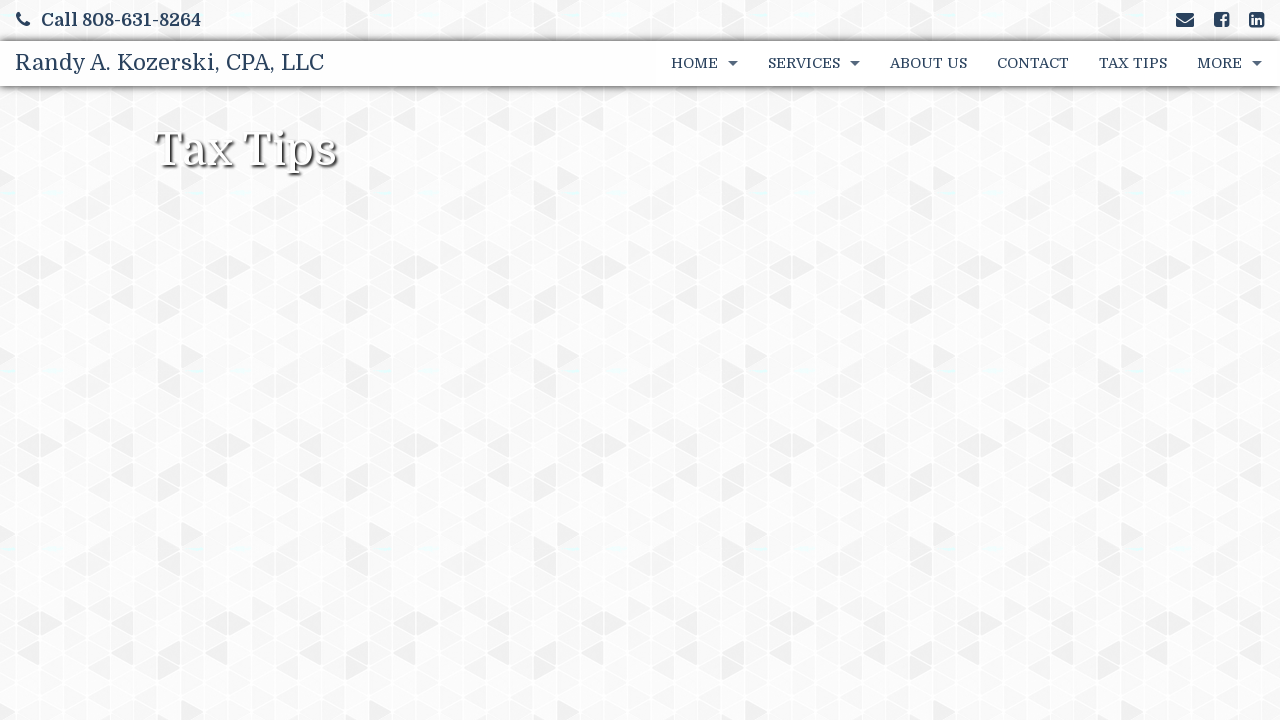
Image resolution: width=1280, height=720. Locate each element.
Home (694, 63)
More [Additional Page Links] (1219, 63)
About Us (928, 63)
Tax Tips (1133, 63)
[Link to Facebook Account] (1221, 20)
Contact (1033, 63)
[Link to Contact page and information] (1185, 20)
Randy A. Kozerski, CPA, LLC (169, 62)
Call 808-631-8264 (108, 20)
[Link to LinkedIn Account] (1256, 20)
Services (804, 63)
